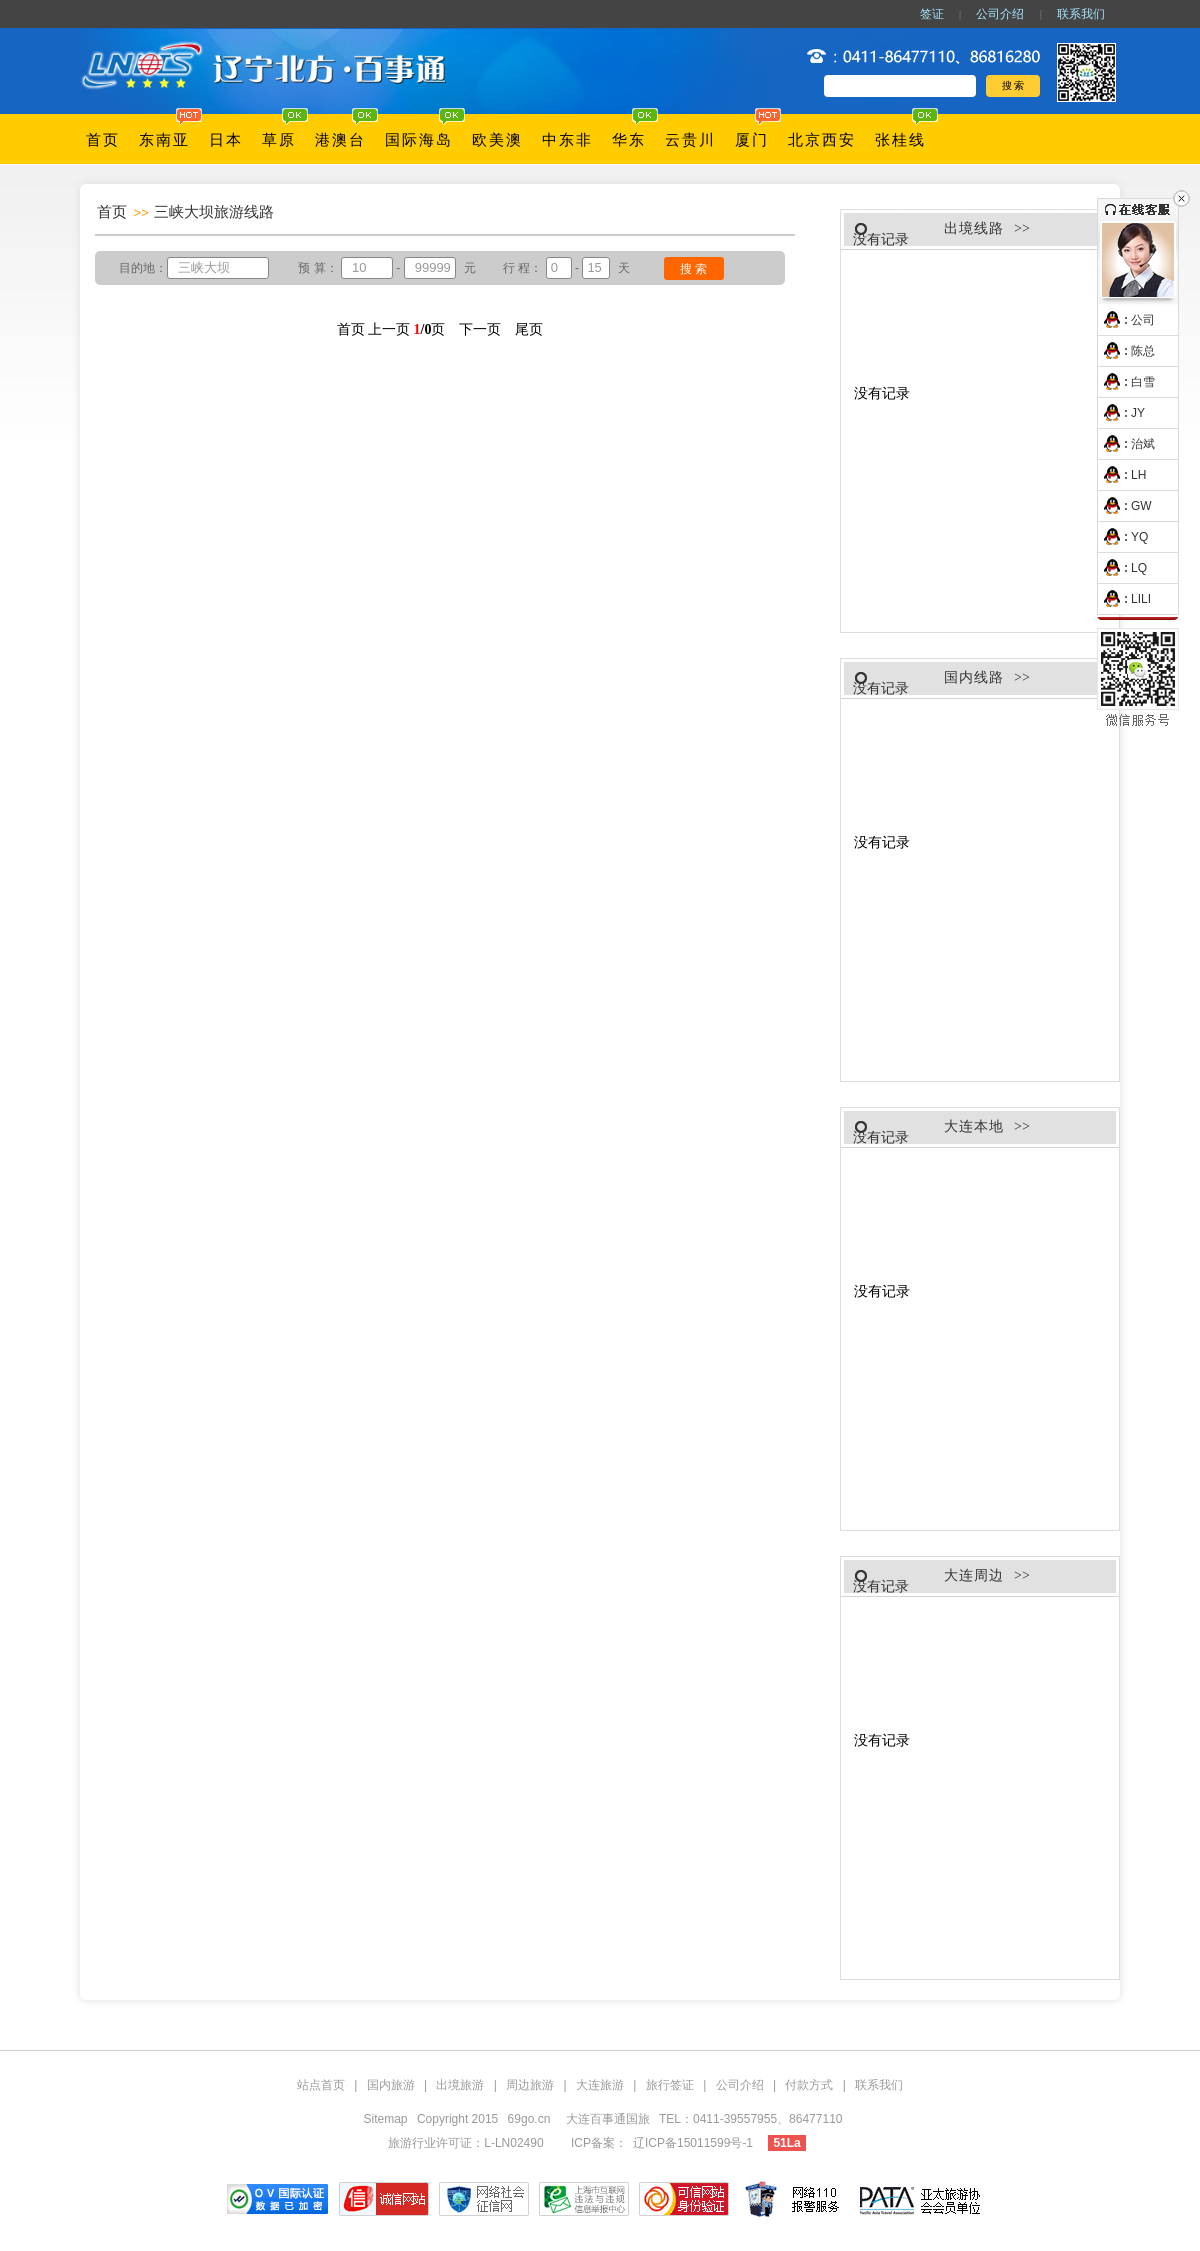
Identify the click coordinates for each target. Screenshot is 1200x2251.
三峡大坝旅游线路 (214, 211)
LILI (1124, 599)
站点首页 (321, 2085)
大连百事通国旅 (609, 2119)
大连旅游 (600, 2085)
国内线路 (974, 677)
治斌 (1126, 444)
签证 (932, 14)
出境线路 (974, 228)
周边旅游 (530, 2085)
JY (1121, 413)
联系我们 (1081, 14)
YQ (1123, 537)
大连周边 (974, 1575)
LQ (1122, 568)
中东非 (567, 140)
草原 (279, 140)
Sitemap (386, 2119)
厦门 (752, 140)
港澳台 (340, 140)
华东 (629, 140)
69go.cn (529, 2119)
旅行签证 (670, 2085)
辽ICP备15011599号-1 (693, 2143)
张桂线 (900, 140)
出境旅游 (460, 2085)
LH (1122, 475)
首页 (103, 140)
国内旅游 (391, 2085)
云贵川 (690, 140)
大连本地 (974, 1126)
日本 (226, 140)
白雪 (1126, 382)
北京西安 (822, 140)
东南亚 (164, 140)
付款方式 (809, 2085)
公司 (1126, 320)
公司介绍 (1000, 14)
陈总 (1126, 351)
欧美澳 (497, 140)
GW (1125, 506)
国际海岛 (419, 140)
